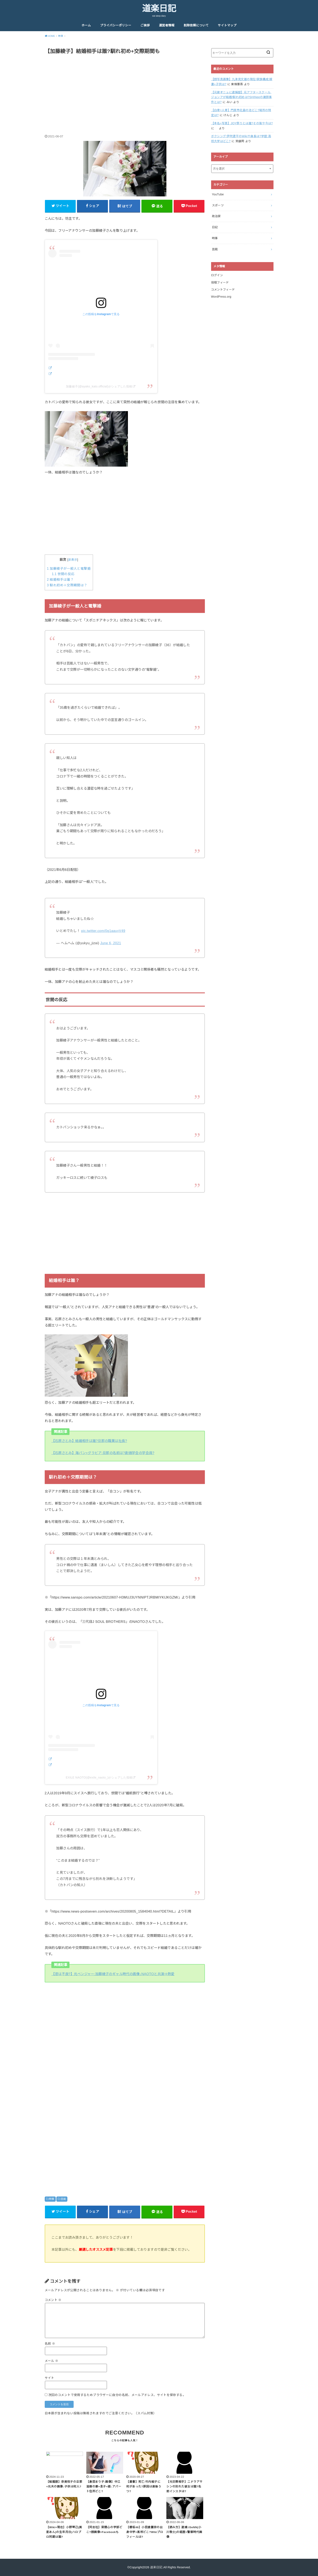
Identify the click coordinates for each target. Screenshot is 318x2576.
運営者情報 (166, 25)
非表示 (72, 559)
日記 (215, 227)
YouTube (218, 194)
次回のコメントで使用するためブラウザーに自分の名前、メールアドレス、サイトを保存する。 (117, 2395)
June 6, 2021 (110, 943)
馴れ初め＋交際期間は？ (67, 585)
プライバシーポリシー (115, 25)
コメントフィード (223, 289)
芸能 (63, 2199)
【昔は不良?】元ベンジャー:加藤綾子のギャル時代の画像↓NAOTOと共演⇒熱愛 (112, 1974)
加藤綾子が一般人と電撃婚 (69, 568)
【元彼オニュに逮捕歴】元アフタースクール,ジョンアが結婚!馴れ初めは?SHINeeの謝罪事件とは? (241, 97)
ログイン (217, 275)
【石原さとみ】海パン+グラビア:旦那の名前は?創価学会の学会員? (102, 1453)
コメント (53, 2300)
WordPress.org (221, 296)
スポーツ (218, 205)
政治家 (216, 216)
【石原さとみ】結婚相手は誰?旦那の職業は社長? (89, 1441)
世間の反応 (63, 574)
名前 (50, 2343)
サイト (49, 2378)
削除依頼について (196, 25)
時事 (51, 2199)
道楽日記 (159, 8)
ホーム (86, 25)
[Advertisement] (125, 90)
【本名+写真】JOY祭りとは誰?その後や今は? (242, 123)
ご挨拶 (145, 25)
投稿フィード (220, 282)
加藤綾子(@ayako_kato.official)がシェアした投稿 (99, 386)
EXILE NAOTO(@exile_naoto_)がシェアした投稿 (99, 1777)
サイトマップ (227, 25)
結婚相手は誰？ (60, 579)
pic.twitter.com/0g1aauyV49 (103, 931)
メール (51, 2361)
